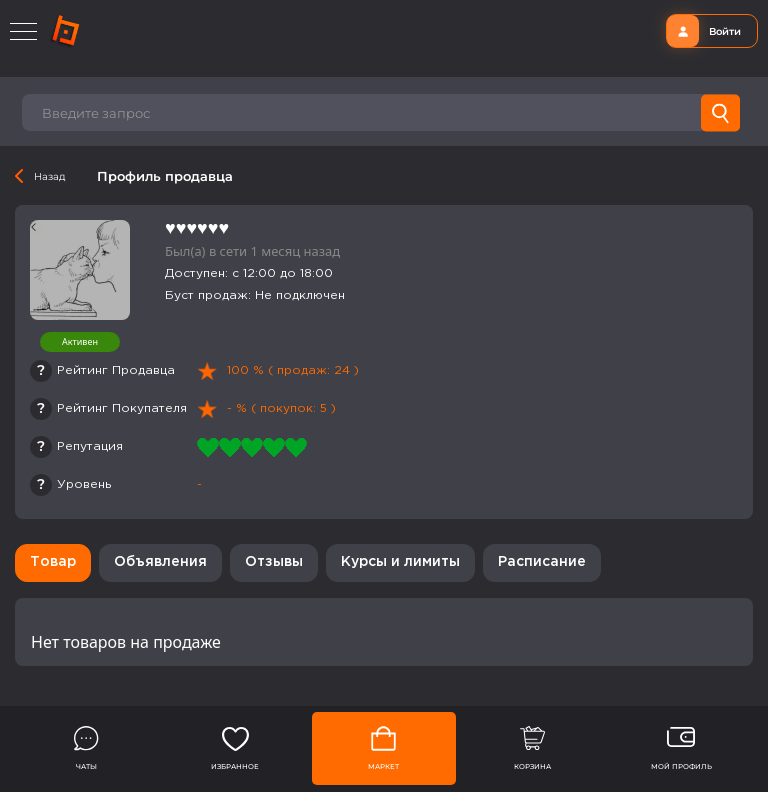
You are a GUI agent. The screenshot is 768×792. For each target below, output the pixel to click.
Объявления (160, 562)
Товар (53, 562)
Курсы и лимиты (400, 562)
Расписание (542, 562)
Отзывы (274, 562)
